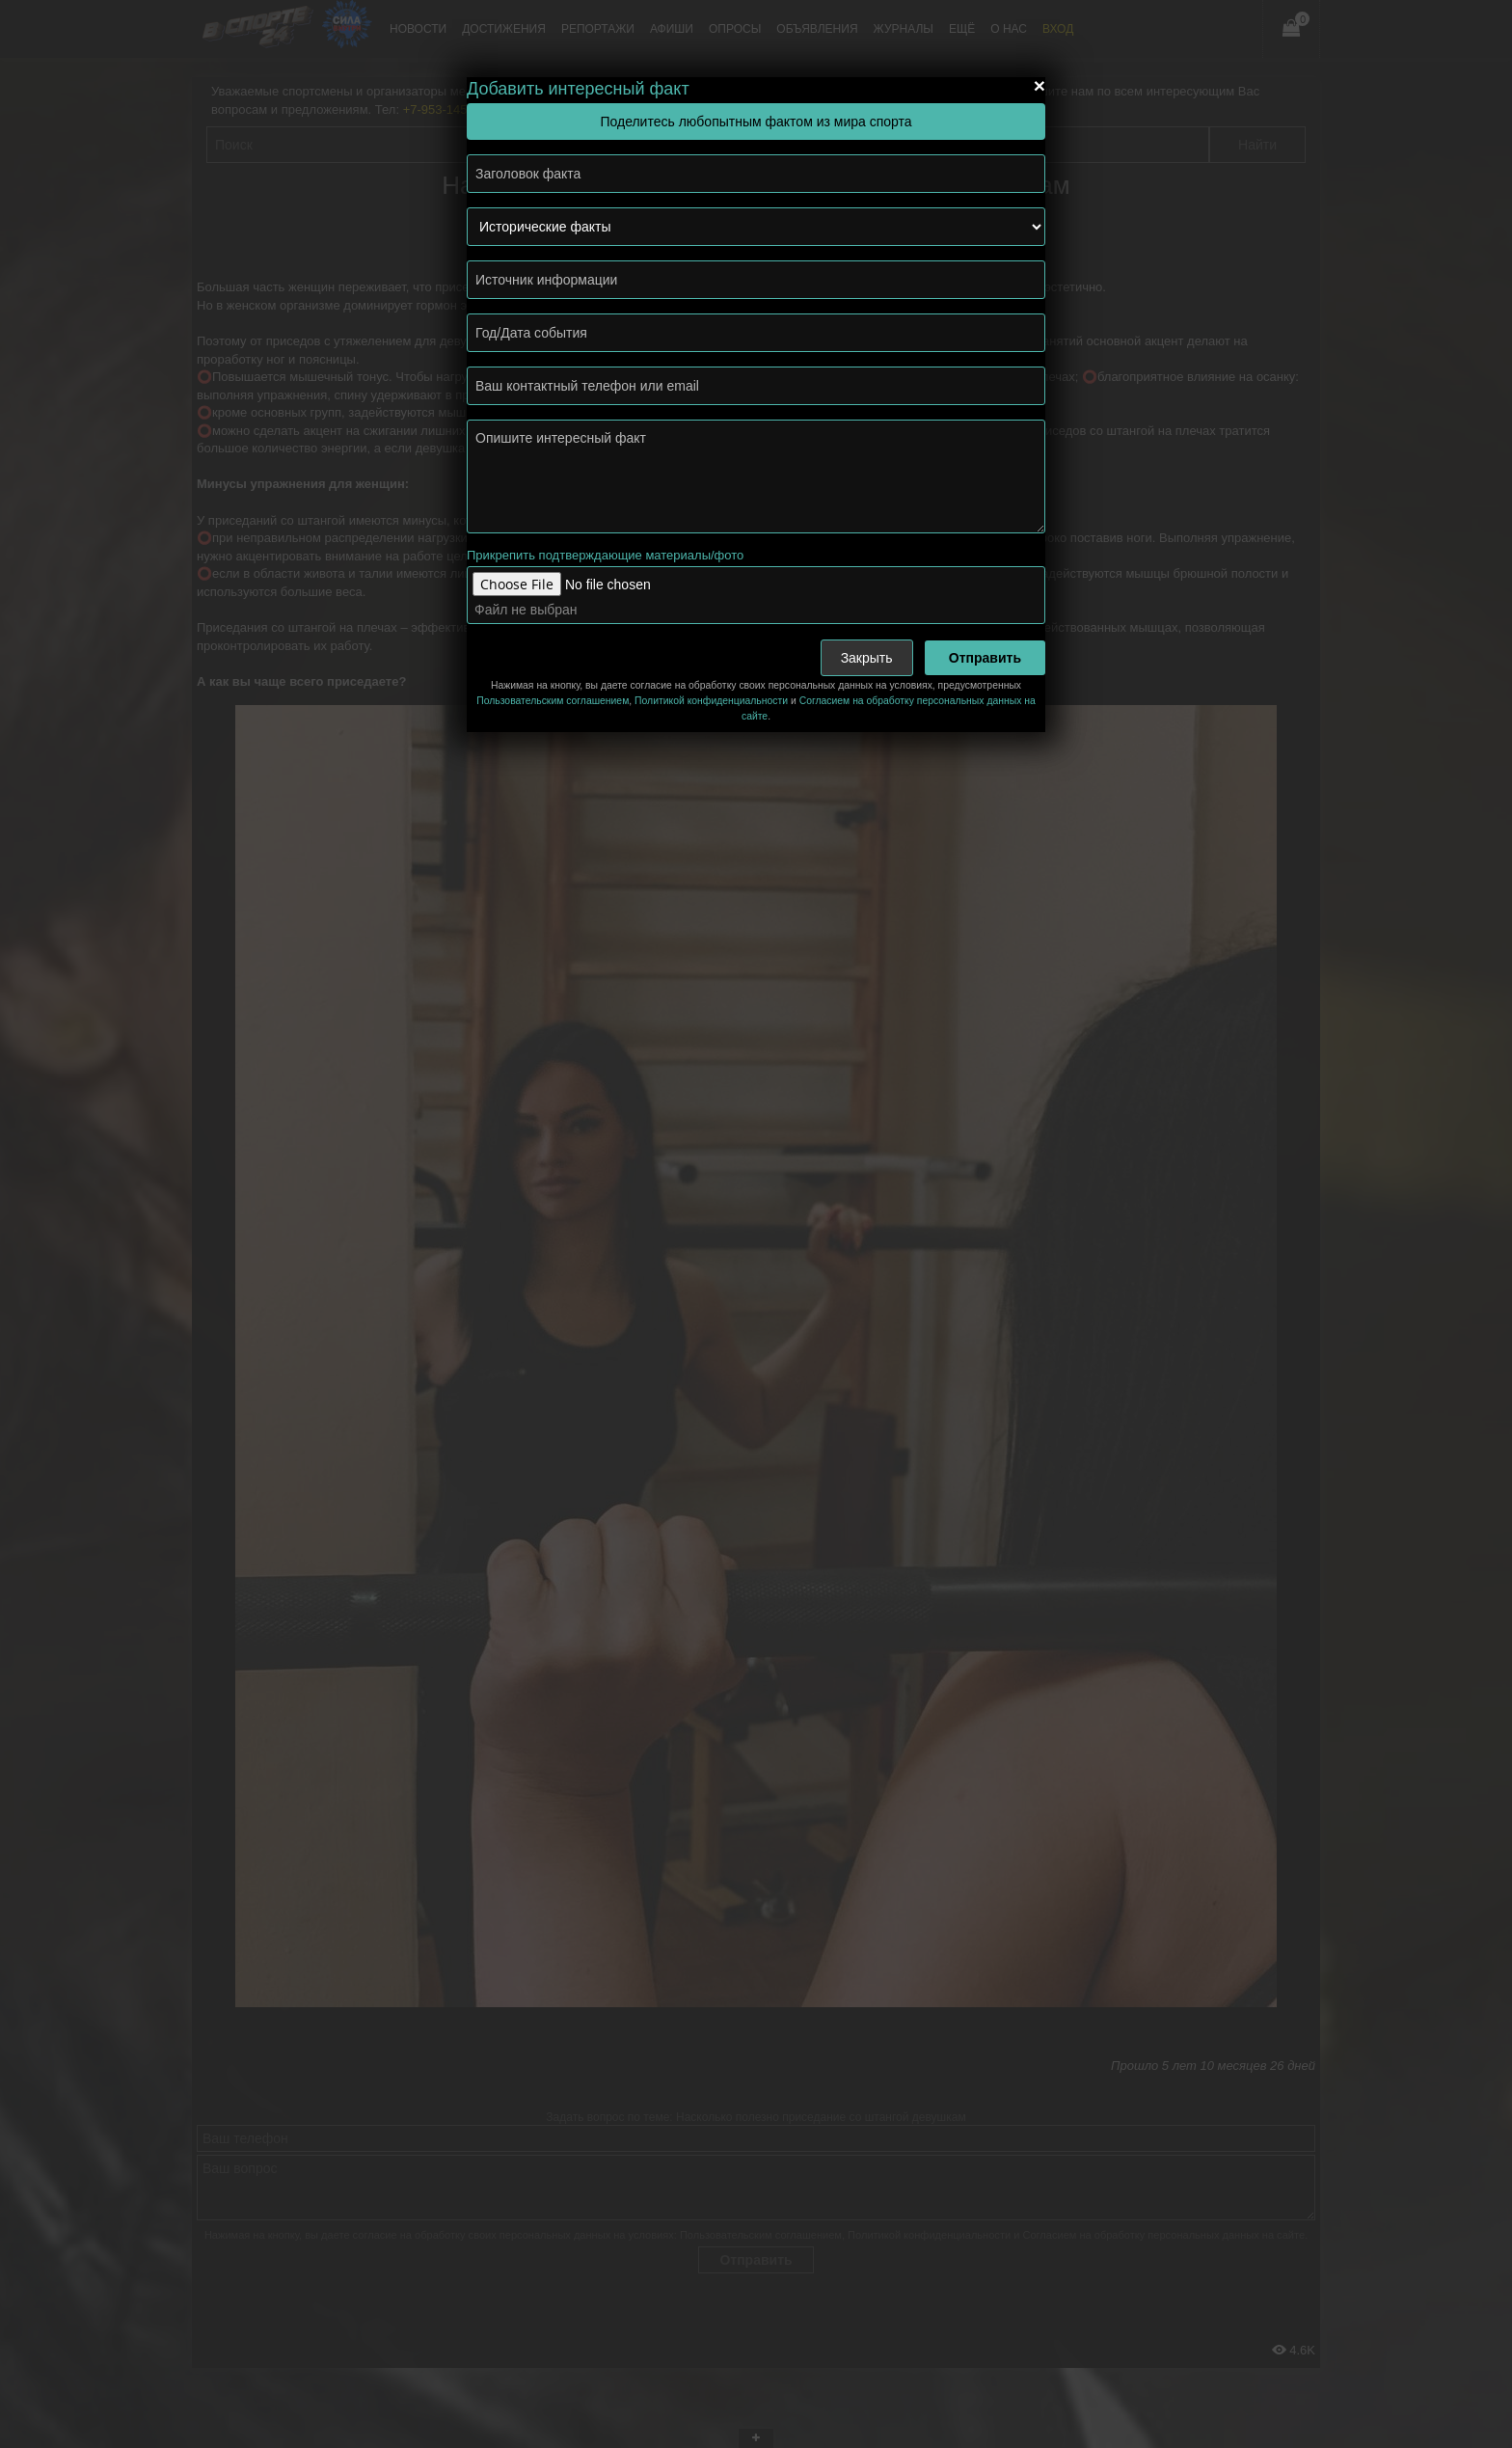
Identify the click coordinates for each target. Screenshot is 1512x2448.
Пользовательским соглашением (552, 700)
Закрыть (867, 658)
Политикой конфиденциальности (711, 700)
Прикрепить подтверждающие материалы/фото (605, 555)
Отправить (985, 658)
